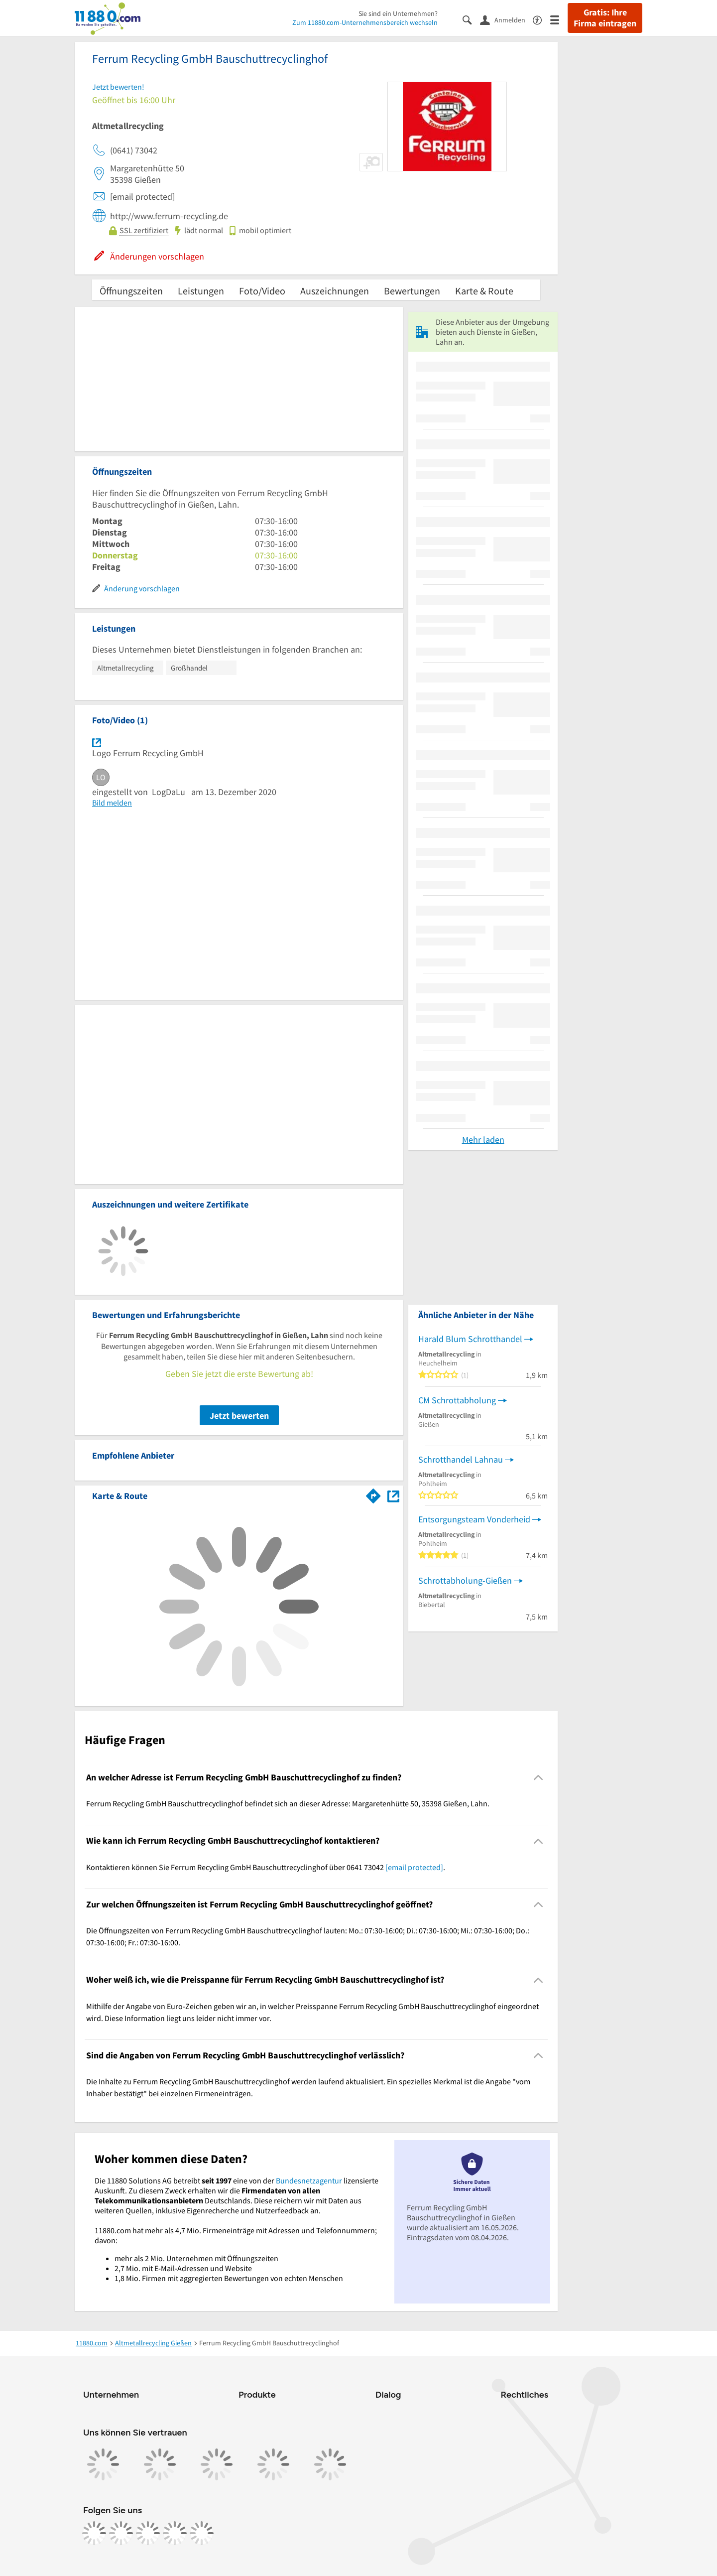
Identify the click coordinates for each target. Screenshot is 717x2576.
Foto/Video (262, 290)
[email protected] (414, 1867)
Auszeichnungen (334, 290)
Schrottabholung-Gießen (465, 1580)
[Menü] (559, 19)
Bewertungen (412, 290)
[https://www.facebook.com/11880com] (94, 2533)
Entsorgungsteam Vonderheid (474, 1519)
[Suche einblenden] (471, 19)
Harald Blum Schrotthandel (470, 1339)
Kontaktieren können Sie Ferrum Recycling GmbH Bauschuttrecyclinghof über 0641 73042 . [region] (265, 1867)
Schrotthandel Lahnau (460, 1459)
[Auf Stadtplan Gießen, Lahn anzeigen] (393, 1495)
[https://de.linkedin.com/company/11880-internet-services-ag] (175, 2533)
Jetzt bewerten (239, 1415)
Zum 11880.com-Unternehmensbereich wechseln (365, 22)
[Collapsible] (538, 1777)
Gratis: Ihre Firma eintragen (605, 17)
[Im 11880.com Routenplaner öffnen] (373, 1494)
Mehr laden (483, 1139)
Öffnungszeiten (131, 290)
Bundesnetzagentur (309, 2180)
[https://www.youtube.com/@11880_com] (202, 2533)
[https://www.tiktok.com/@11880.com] (148, 2533)
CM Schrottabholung (457, 1400)
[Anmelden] (506, 19)
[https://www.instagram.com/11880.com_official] (121, 2533)
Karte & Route (484, 290)
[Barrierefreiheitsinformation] (541, 19)
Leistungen (201, 290)
